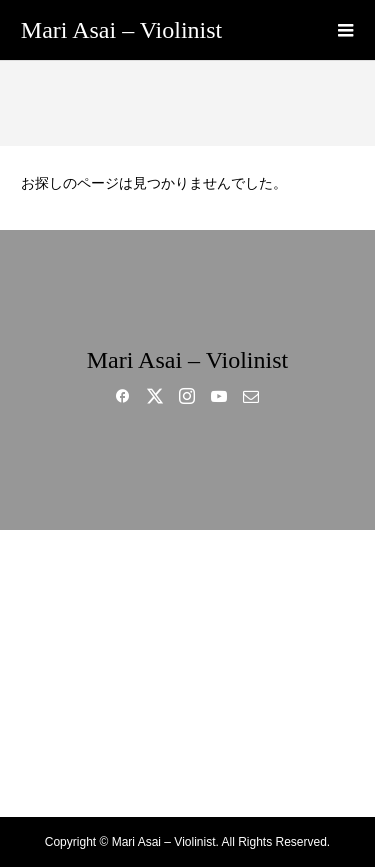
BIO (187, 603)
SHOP (188, 743)
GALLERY (187, 673)
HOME (187, 568)
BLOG (187, 708)
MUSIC (187, 638)
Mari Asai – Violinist (121, 30)
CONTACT (187, 778)
